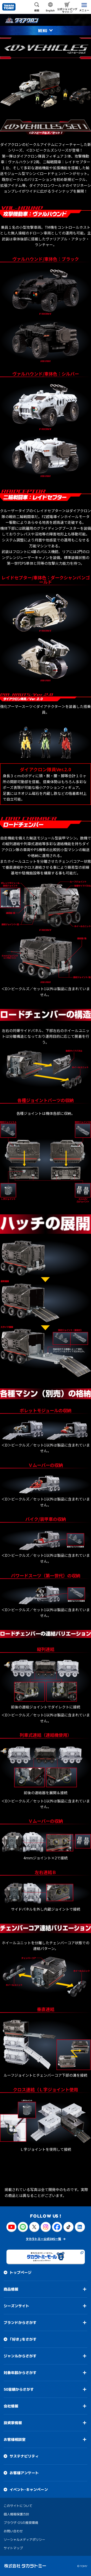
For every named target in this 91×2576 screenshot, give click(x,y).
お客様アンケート (24, 2472)
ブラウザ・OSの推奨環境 (21, 2522)
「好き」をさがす (23, 2339)
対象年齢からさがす (20, 2372)
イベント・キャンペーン (29, 2489)
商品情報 (11, 2289)
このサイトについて (18, 2505)
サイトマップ (13, 2548)
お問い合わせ (13, 2531)
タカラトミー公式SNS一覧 (43, 2239)
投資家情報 (13, 2422)
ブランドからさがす (20, 2322)
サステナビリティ (24, 2456)
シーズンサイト (16, 2305)
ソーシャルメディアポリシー (24, 2539)
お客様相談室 (15, 2439)
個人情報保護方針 (16, 2514)
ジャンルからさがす (20, 2355)
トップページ (20, 2272)
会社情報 (11, 2406)
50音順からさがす (19, 2389)
